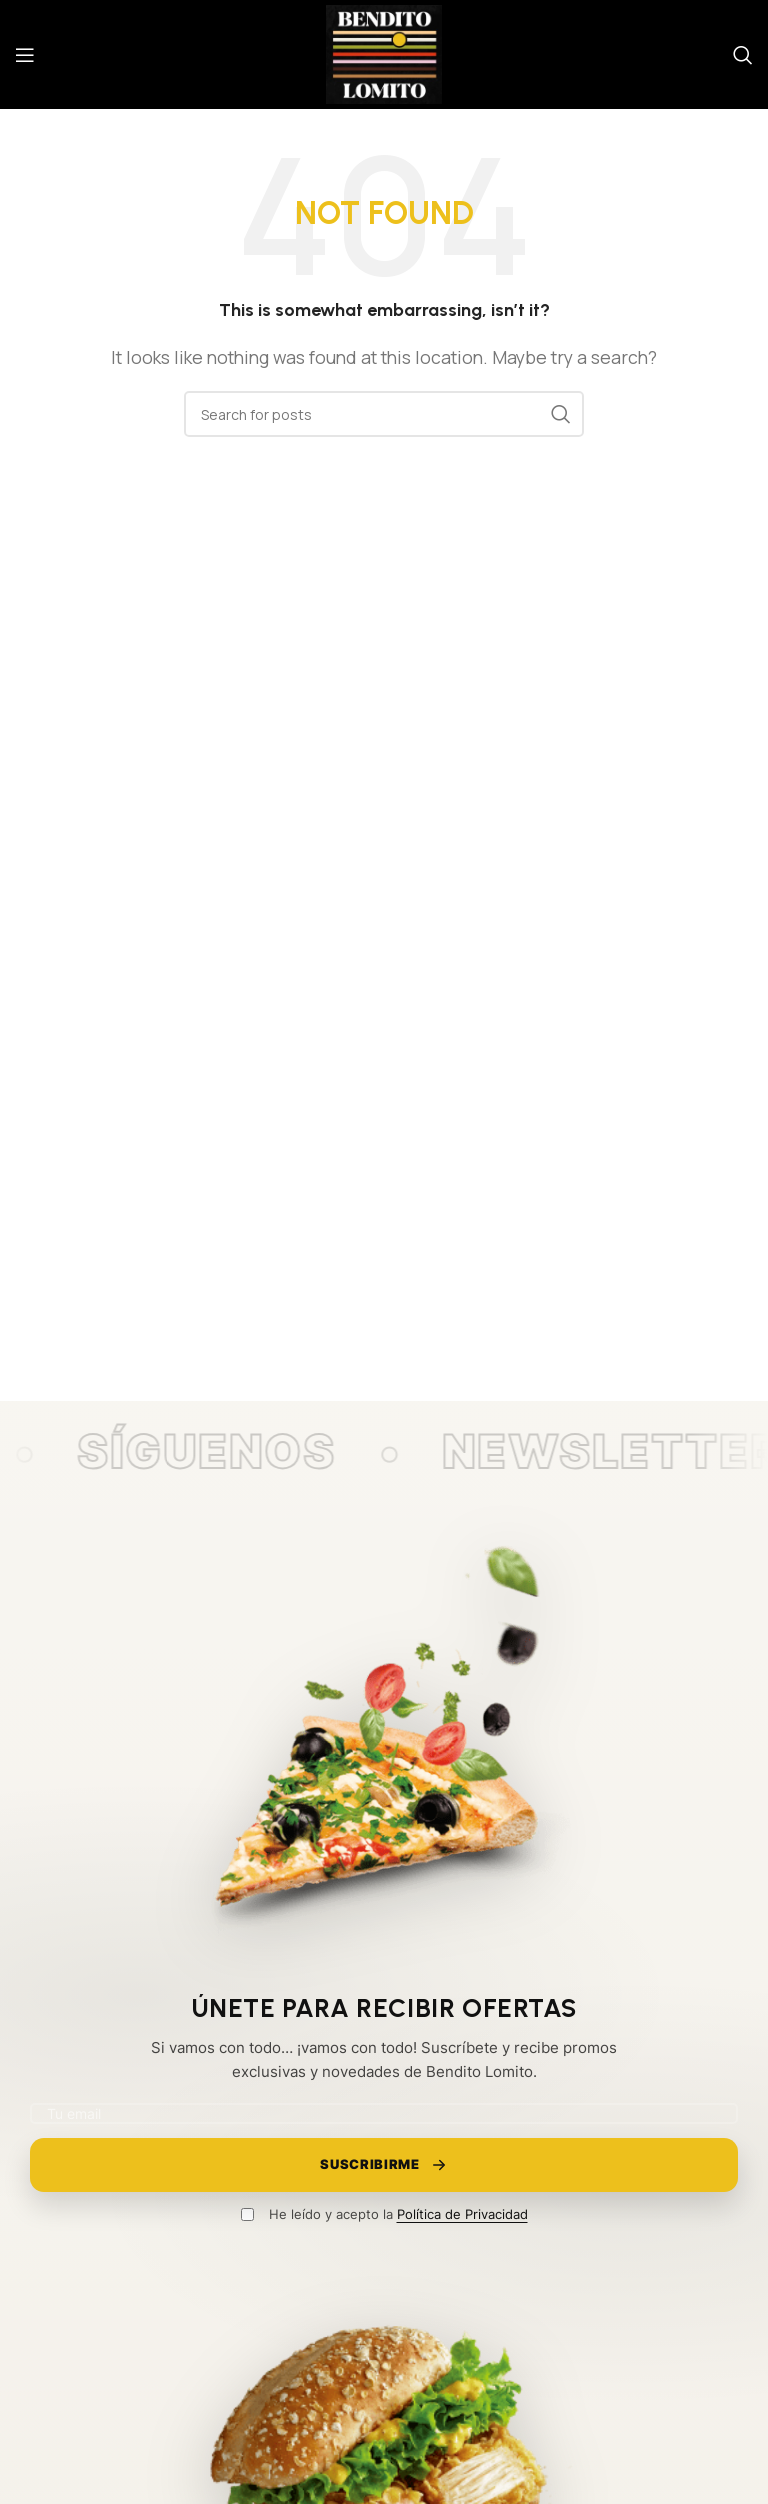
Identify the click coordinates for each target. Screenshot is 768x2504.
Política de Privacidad (462, 2214)
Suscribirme (384, 2165)
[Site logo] (384, 53)
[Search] (743, 55)
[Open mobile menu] (25, 55)
